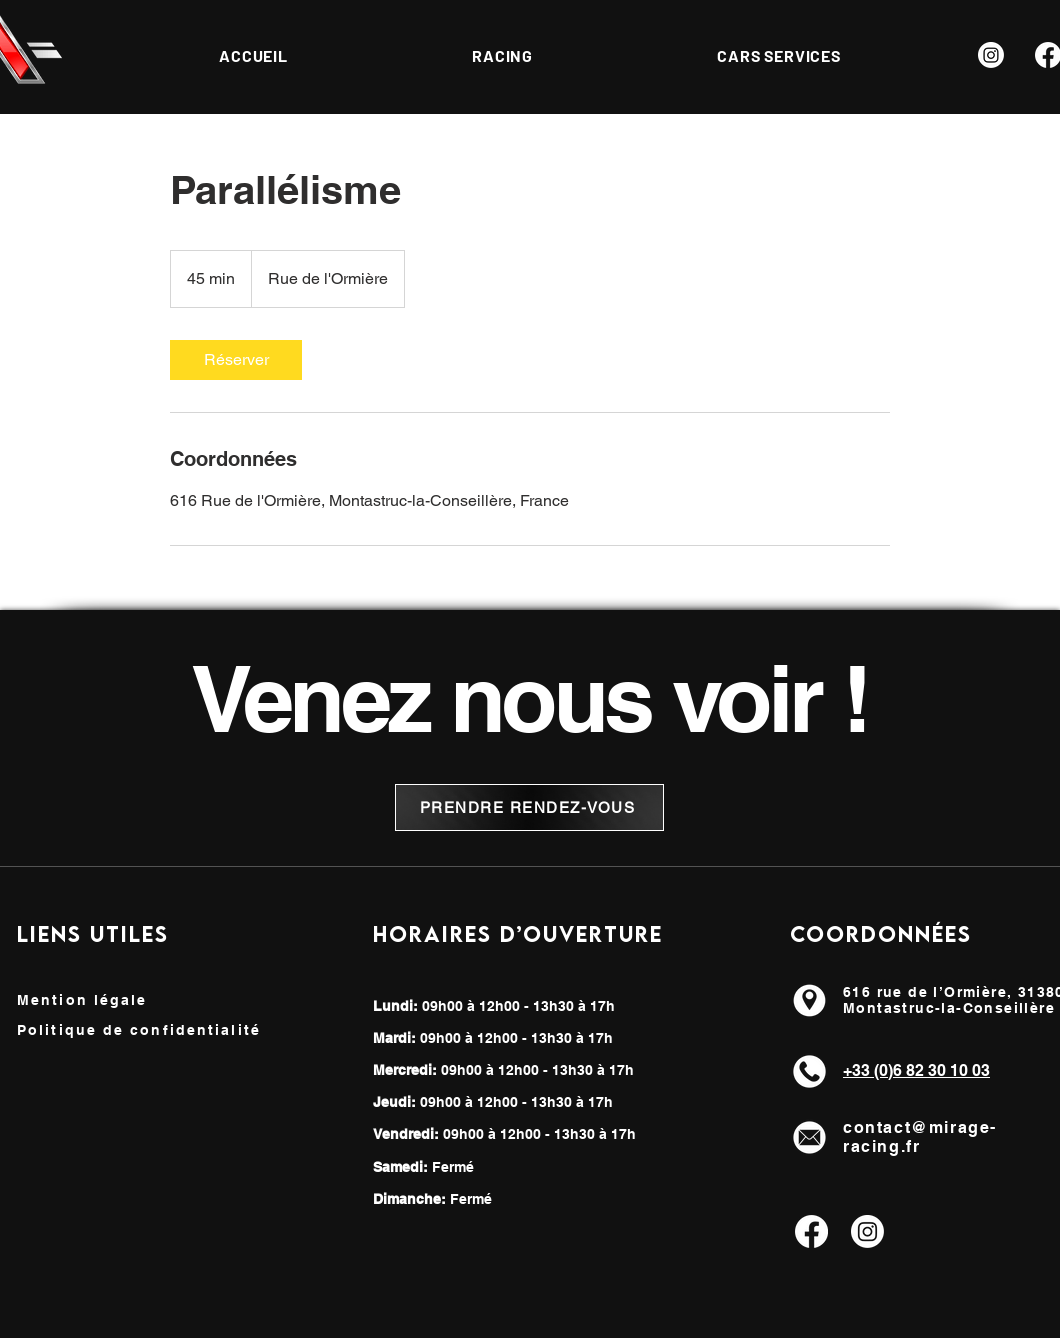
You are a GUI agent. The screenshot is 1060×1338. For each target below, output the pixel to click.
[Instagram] (991, 55)
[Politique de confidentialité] (164, 1030)
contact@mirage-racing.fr (920, 1137)
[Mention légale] (100, 1000)
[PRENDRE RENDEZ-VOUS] (529, 807)
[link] (236, 360)
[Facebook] (811, 1231)
